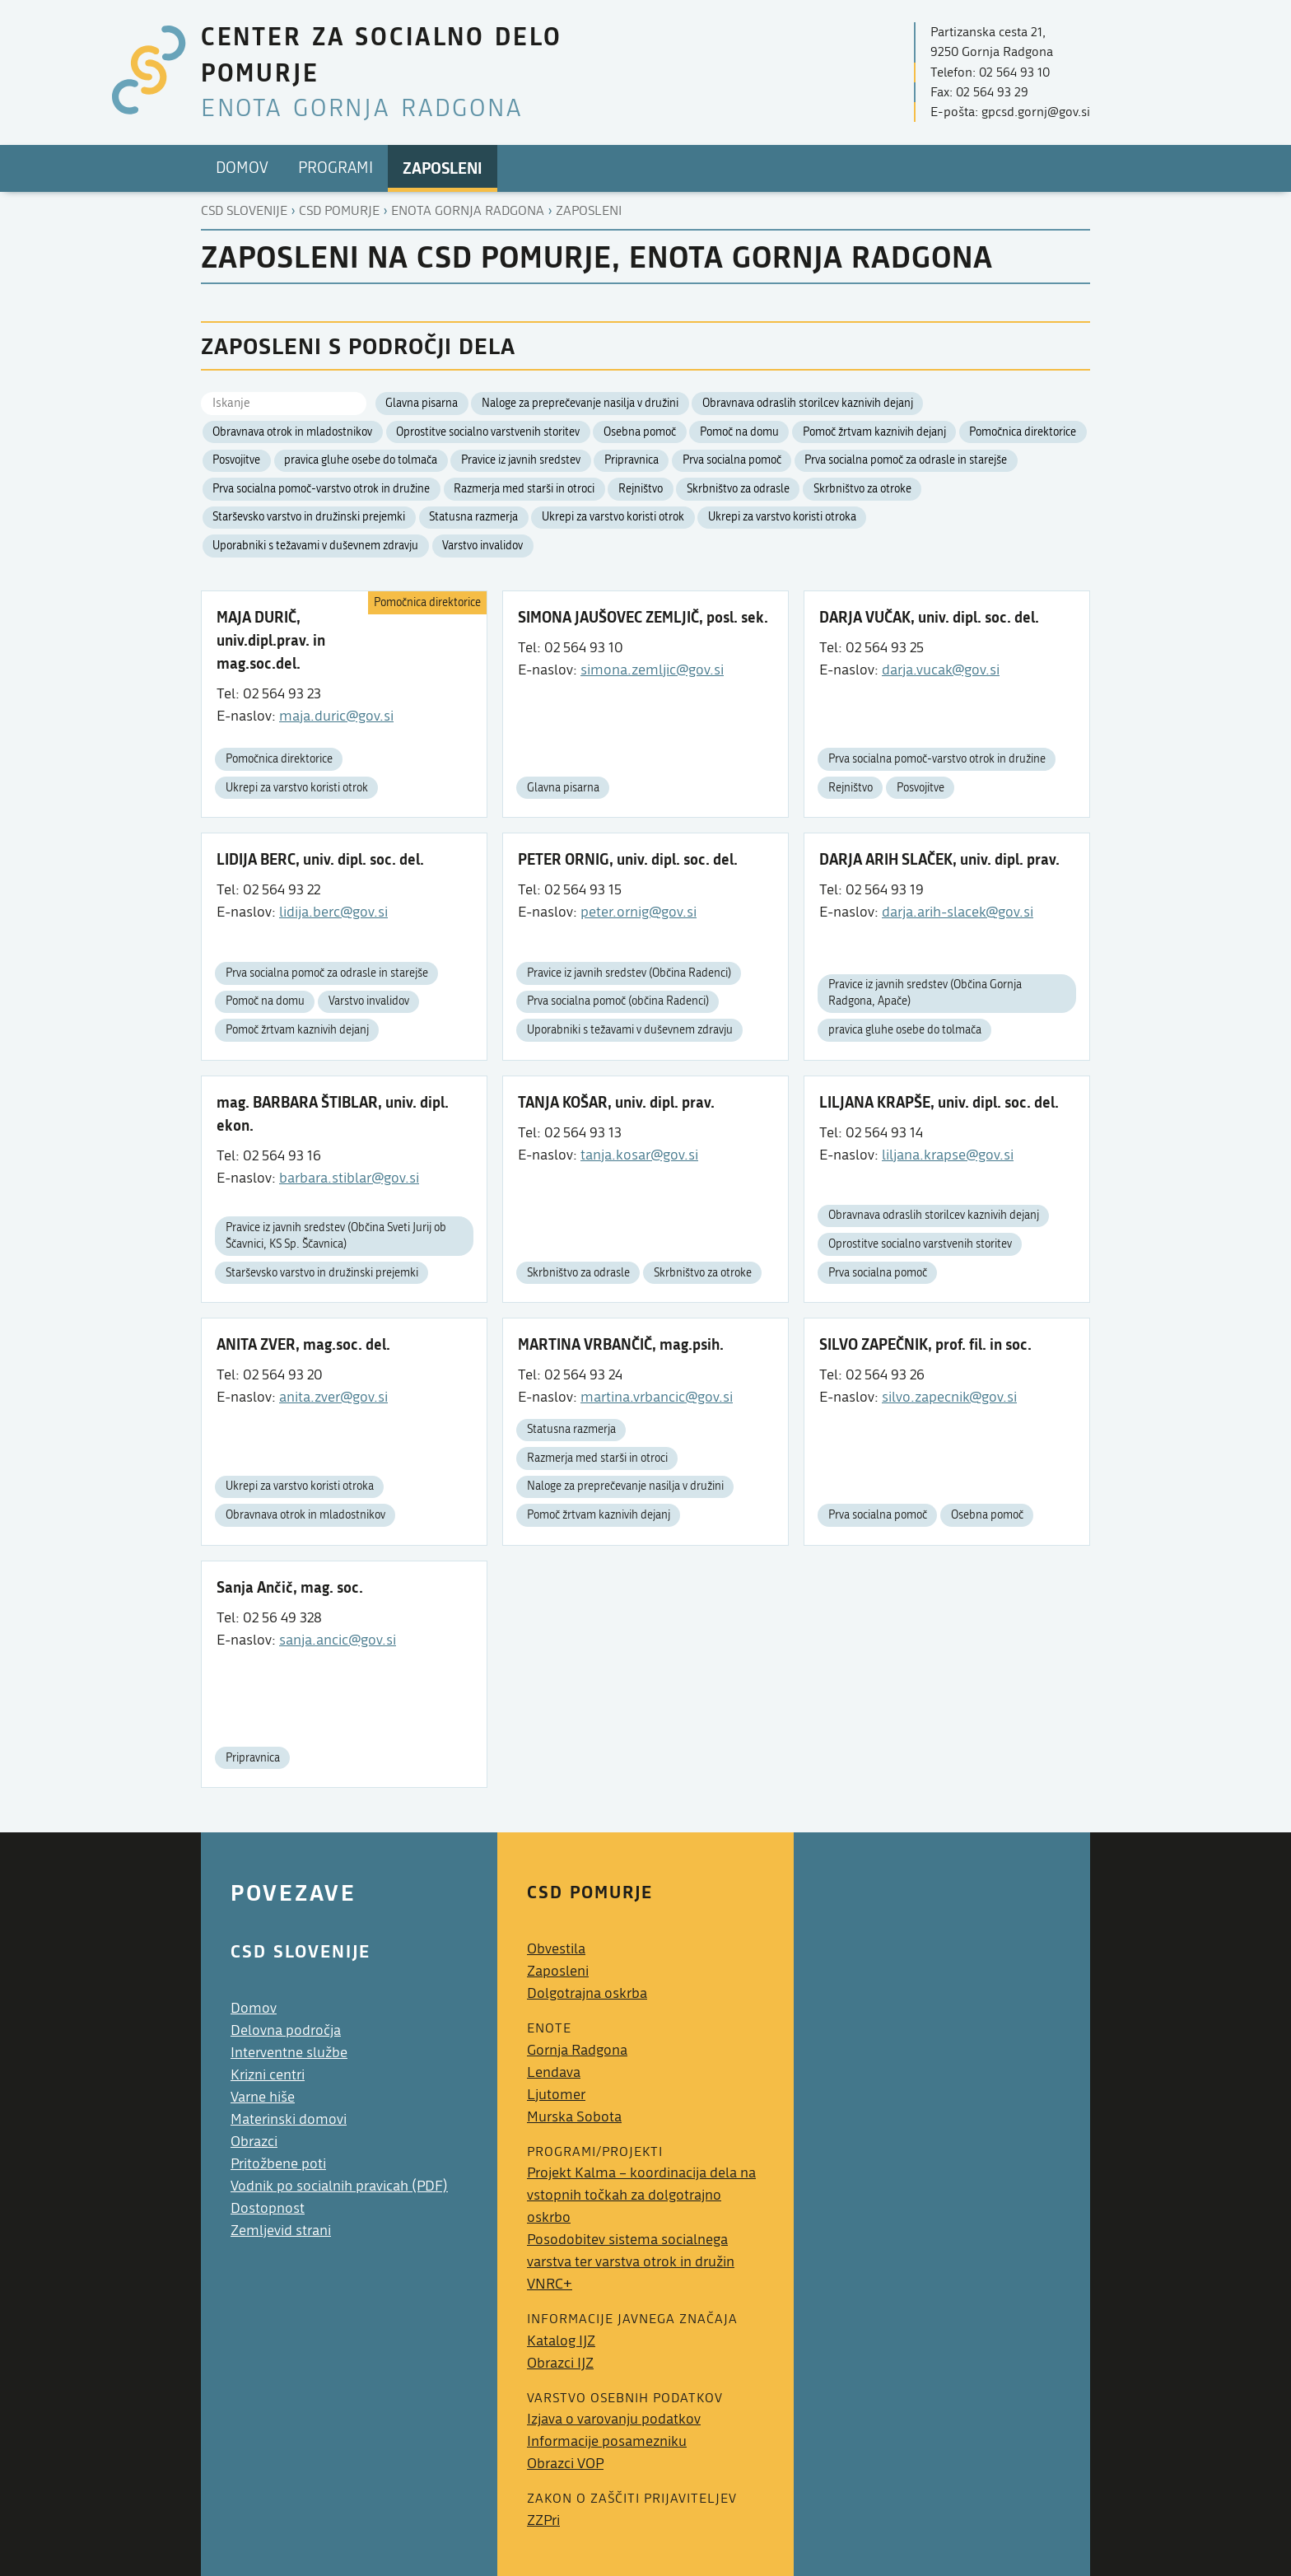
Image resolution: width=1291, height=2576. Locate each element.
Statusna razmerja (473, 517)
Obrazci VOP (565, 2463)
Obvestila (556, 1949)
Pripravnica (631, 460)
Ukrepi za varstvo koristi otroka (782, 517)
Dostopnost (268, 2208)
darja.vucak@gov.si (941, 670)
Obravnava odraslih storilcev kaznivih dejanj (807, 403)
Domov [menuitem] (242, 168)
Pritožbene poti (278, 2163)
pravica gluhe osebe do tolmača (360, 460)
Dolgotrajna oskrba (587, 1993)
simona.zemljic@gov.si (652, 670)
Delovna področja (286, 2030)
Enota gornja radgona (467, 210)
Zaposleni (589, 210)
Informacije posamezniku (607, 2441)
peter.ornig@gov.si (638, 912)
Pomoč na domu (739, 432)
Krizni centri (268, 2075)
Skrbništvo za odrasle (738, 489)
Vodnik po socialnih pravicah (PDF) (339, 2186)
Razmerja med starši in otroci (524, 489)
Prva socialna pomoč (732, 460)
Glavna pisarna (421, 403)
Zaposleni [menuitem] (442, 167)
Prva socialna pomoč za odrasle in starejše (905, 460)
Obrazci (254, 2141)
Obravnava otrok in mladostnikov (292, 432)
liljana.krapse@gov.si (948, 1155)
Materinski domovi (289, 2119)
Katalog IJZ (561, 2341)
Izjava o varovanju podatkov (614, 2419)
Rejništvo (640, 489)
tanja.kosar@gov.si (639, 1155)
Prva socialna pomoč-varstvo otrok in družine (321, 489)
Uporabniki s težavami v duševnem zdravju (315, 546)
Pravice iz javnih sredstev (520, 460)
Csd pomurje (339, 210)
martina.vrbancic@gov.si (656, 1397)
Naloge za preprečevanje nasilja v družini (580, 403)
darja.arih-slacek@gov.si (957, 912)
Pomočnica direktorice (1022, 432)
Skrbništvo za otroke (862, 489)
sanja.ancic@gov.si (337, 1640)
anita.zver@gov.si (333, 1397)
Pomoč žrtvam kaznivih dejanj (874, 432)
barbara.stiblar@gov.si (349, 1178)
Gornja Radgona (577, 2050)
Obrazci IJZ (560, 2363)
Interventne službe (289, 2052)
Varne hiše (263, 2097)
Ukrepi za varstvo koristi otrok (613, 517)
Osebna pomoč (640, 432)
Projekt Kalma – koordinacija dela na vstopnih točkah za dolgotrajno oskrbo (641, 2195)
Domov (254, 2008)
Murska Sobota (574, 2117)
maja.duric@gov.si (336, 716)
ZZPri (543, 2520)
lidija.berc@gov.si (333, 912)
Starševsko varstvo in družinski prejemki (308, 517)
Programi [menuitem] (335, 168)
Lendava (553, 2072)
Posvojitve (236, 460)
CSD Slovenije (244, 210)
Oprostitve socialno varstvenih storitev (488, 432)
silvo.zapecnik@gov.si (949, 1397)
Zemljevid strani (281, 2230)
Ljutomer (556, 2094)
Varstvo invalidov (482, 546)
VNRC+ (549, 2284)
